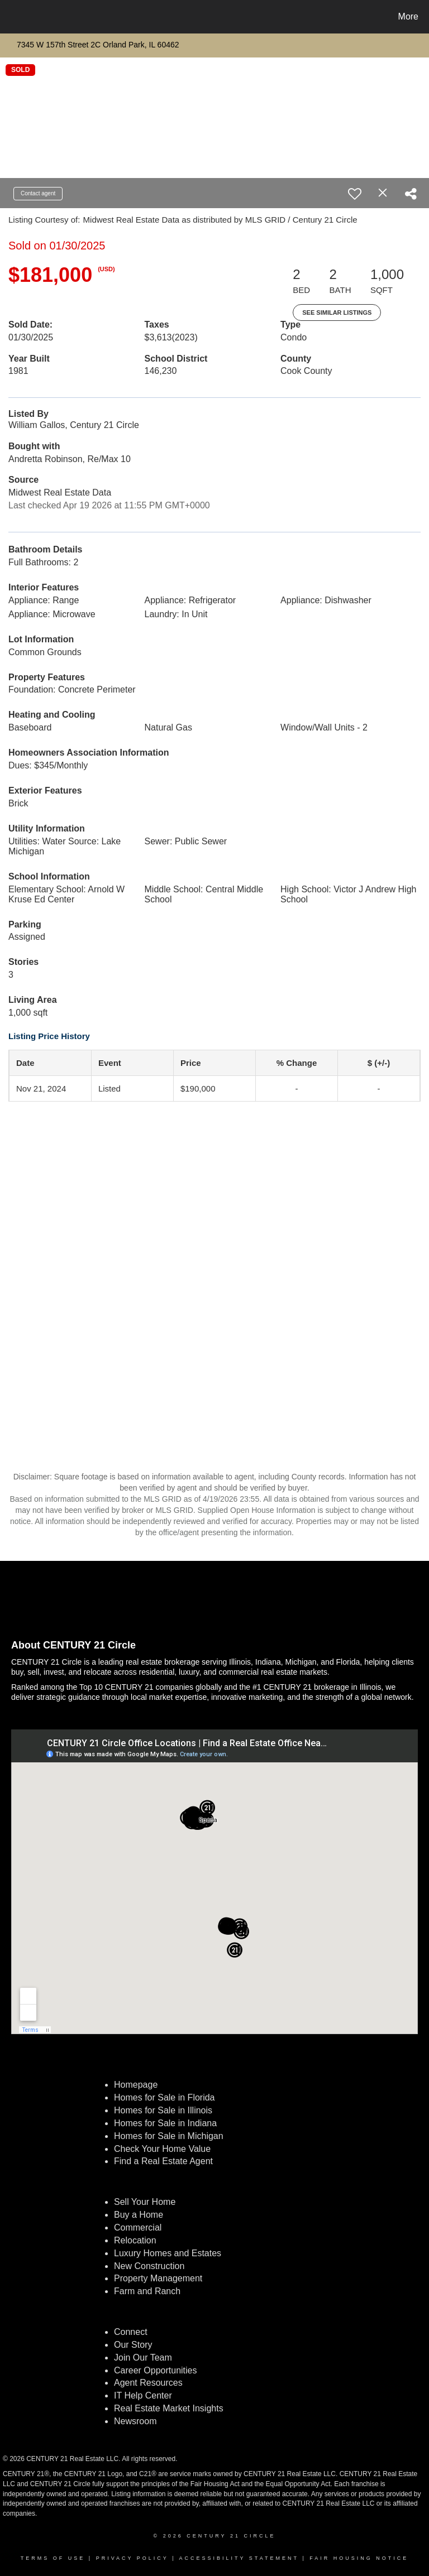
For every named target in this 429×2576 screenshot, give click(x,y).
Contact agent (38, 193)
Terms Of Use (53, 2558)
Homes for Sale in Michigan (168, 2136)
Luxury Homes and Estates (167, 2253)
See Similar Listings (336, 312)
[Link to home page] (11, 16)
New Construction (150, 2266)
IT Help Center (143, 2395)
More (408, 16)
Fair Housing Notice (358, 2558)
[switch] (355, 193)
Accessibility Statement (239, 2558)
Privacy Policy (132, 2558)
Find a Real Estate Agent (163, 2161)
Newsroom (135, 2421)
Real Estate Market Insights (168, 2408)
